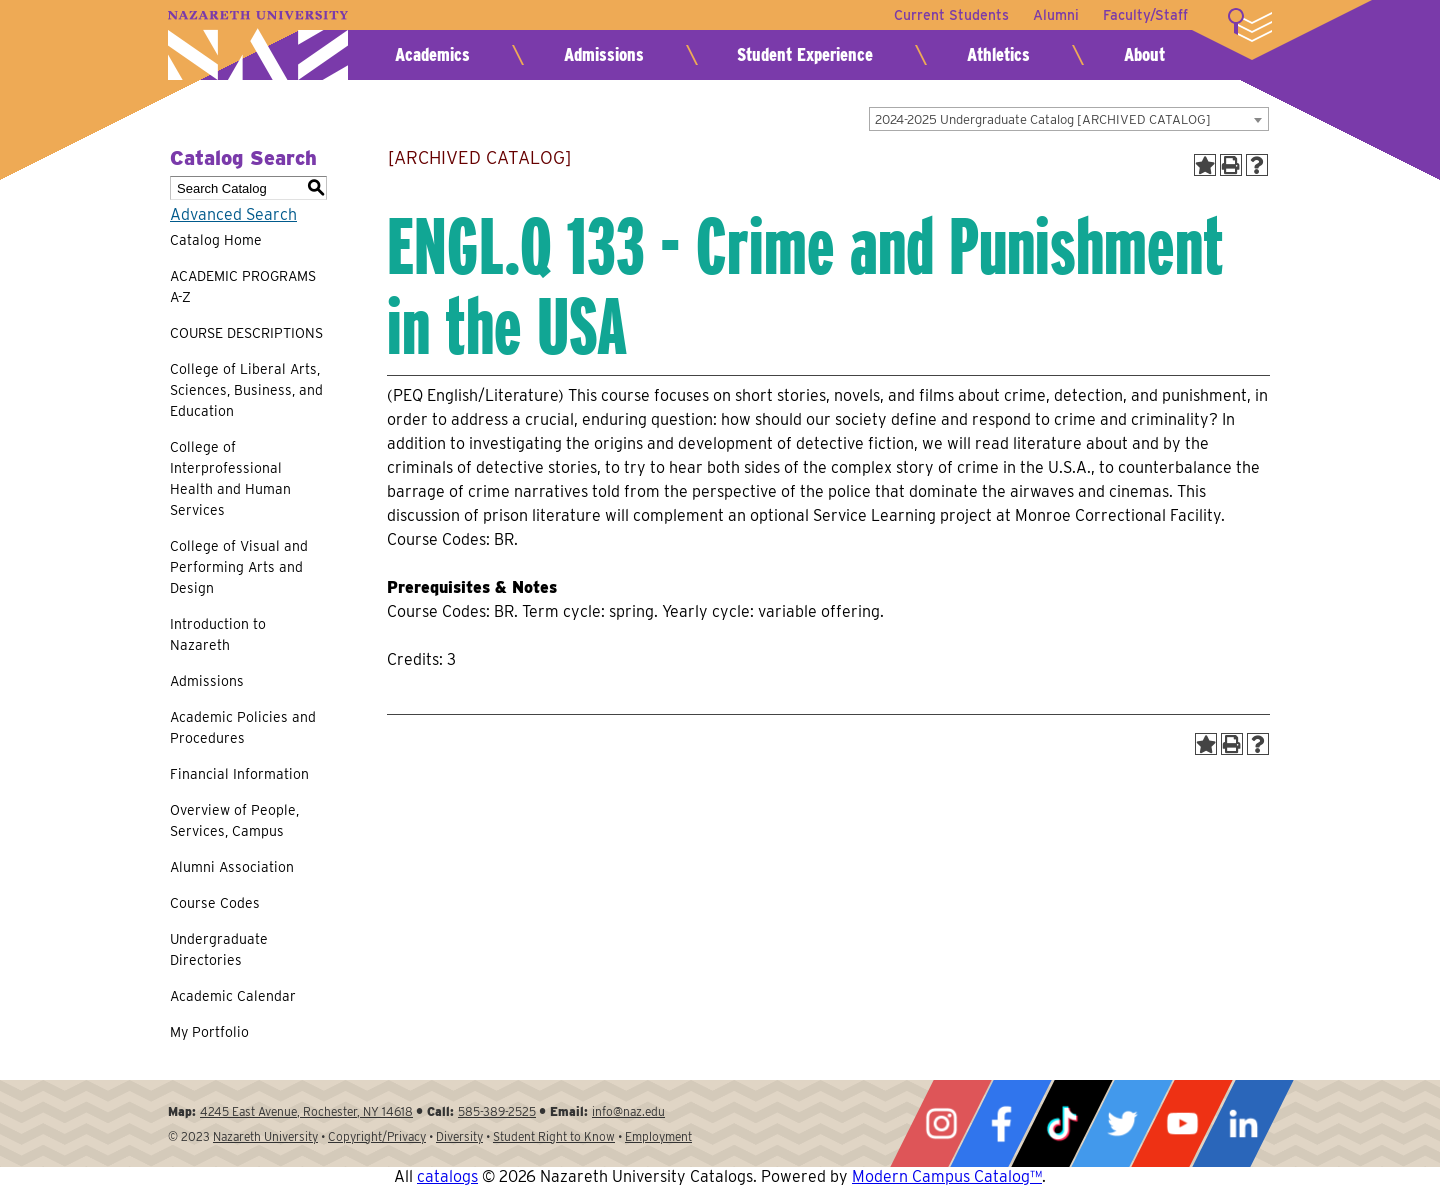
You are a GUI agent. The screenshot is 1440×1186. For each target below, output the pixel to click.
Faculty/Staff (1145, 15)
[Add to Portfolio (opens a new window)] (1205, 165)
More (1250, 25)
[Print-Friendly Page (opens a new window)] (1231, 165)
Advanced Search (233, 214)
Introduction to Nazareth (218, 634)
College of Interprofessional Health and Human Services (230, 478)
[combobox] (1069, 119)
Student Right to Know (554, 1136)
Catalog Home (216, 240)
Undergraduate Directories (219, 949)
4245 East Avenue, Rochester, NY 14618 (306, 1111)
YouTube (1182, 1123)
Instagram (941, 1123)
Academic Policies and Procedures (243, 727)
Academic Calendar (233, 996)
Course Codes (215, 903)
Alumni (1056, 15)
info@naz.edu (628, 1111)
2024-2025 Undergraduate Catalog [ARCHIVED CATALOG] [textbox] (1043, 119)
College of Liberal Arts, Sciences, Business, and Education (246, 390)
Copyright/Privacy (377, 1136)
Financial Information (239, 774)
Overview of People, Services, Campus (234, 820)
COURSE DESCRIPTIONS (246, 333)
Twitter (1122, 1123)
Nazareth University (258, 45)
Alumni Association (232, 867)
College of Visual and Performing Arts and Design (239, 567)
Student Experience (805, 54)
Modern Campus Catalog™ (947, 1176)
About (1144, 54)
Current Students (951, 15)
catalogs (447, 1176)
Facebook (1001, 1123)
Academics (432, 54)
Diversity (459, 1136)
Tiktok (1062, 1123)
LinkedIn (1243, 1123)
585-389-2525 (497, 1111)
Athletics (998, 54)
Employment (658, 1136)
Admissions (604, 54)
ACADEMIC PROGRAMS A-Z (243, 286)
